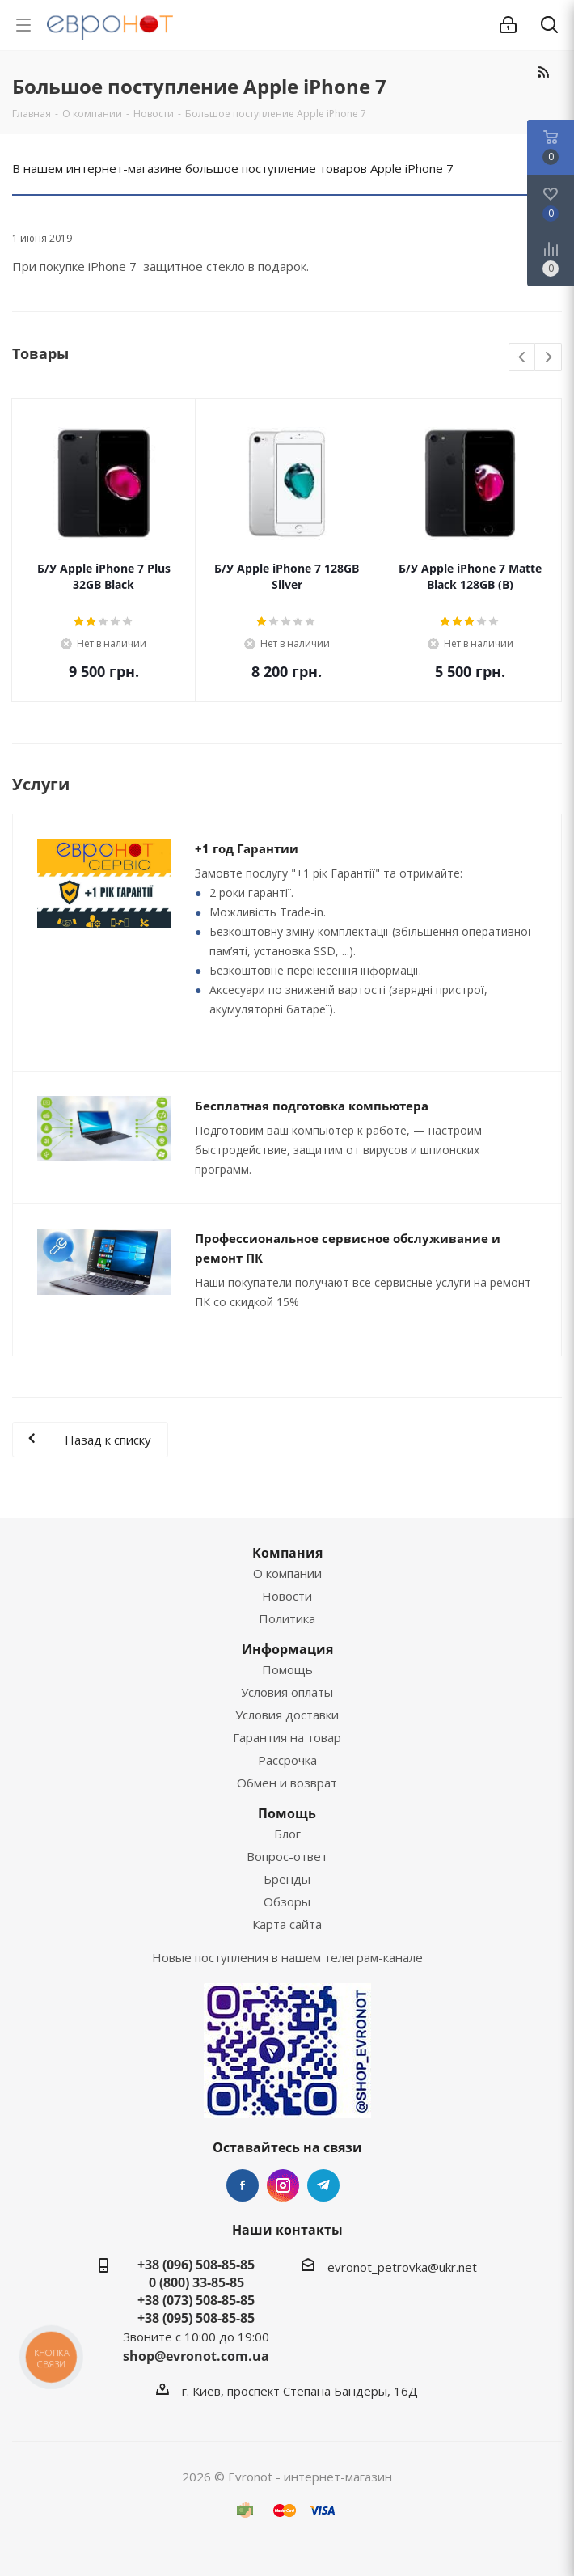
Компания (287, 1553)
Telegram (323, 2185)
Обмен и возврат (287, 1782)
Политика (287, 1618)
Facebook (242, 2185)
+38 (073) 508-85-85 (196, 2300)
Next (548, 358)
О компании (287, 1573)
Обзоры (287, 1901)
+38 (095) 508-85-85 (196, 2318)
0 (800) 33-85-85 (196, 2282)
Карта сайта (287, 1924)
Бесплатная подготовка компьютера (311, 1106)
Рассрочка (287, 1760)
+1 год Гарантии (246, 848)
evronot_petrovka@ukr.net (402, 2267)
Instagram (283, 2185)
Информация (287, 1649)
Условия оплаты (287, 1692)
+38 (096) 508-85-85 (196, 2265)
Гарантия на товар (287, 1737)
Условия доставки (287, 1715)
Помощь (287, 1669)
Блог (287, 1833)
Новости (287, 1596)
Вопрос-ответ (287, 1856)
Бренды (287, 1879)
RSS (543, 72)
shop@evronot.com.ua (196, 2356)
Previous (522, 358)
